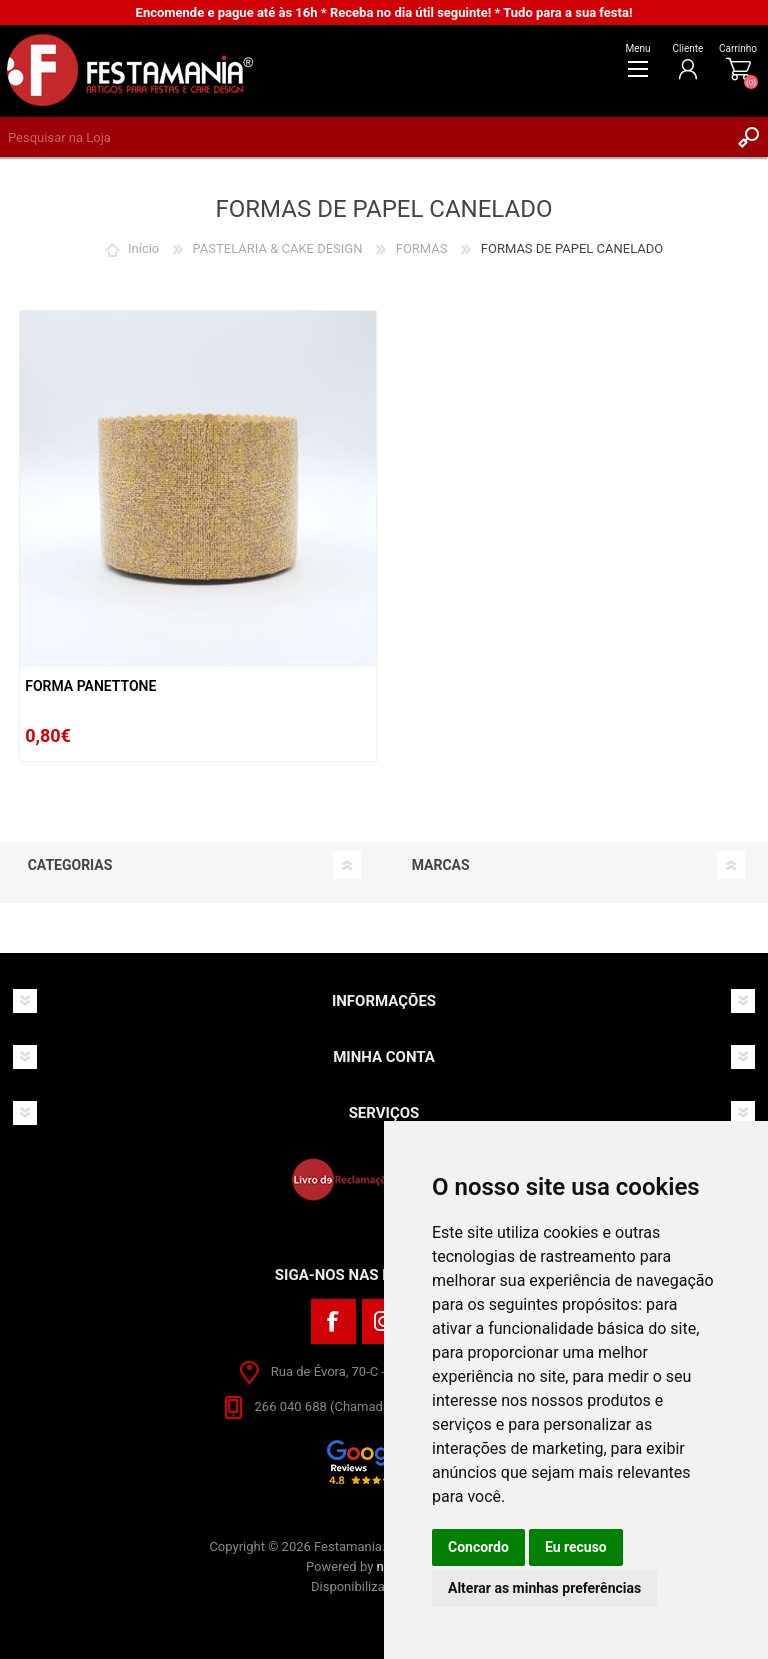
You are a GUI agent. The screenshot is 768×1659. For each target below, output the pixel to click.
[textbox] (364, 137)
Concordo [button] (478, 1547)
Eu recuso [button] (576, 1547)
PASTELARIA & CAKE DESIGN (278, 248)
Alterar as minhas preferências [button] (544, 1588)
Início (143, 248)
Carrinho (738, 48)
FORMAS (422, 248)
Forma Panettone (90, 686)
